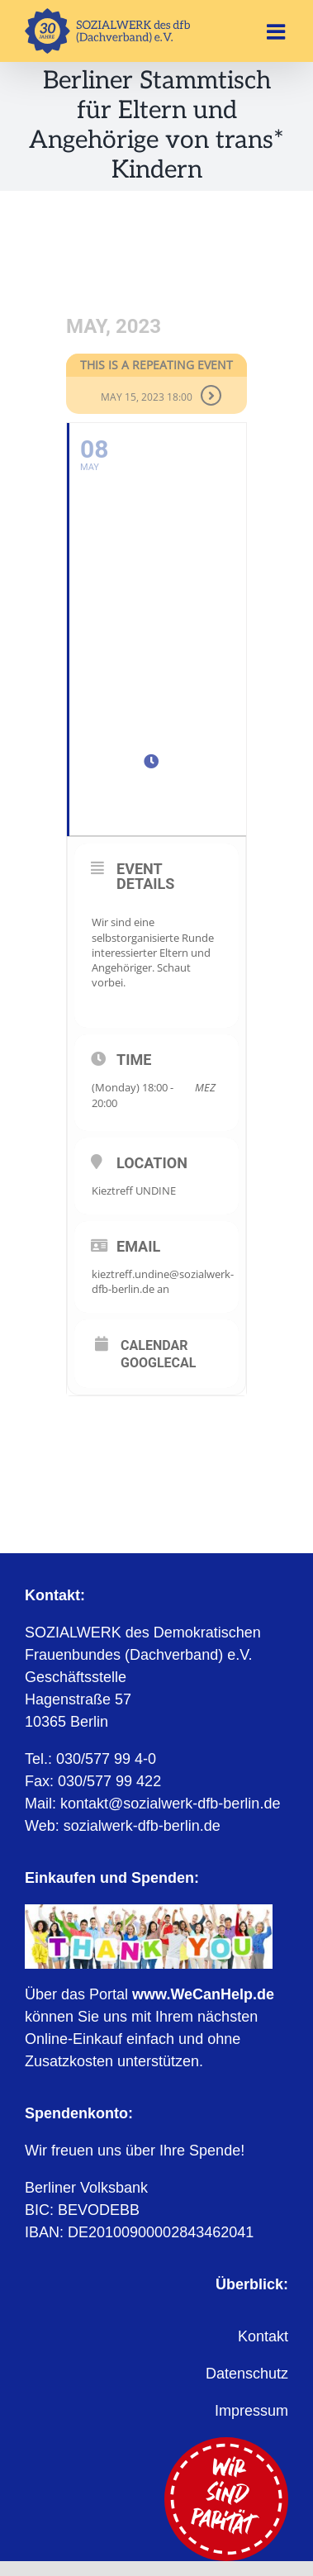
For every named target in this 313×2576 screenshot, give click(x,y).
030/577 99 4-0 (106, 1759)
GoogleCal (158, 1363)
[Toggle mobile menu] (277, 31)
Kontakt (263, 2336)
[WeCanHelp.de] (149, 1911)
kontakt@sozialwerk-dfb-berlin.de (170, 1803)
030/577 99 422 (109, 1781)
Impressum (251, 2411)
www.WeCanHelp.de (203, 1994)
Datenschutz (247, 2373)
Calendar (154, 1345)
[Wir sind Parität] (226, 2444)
